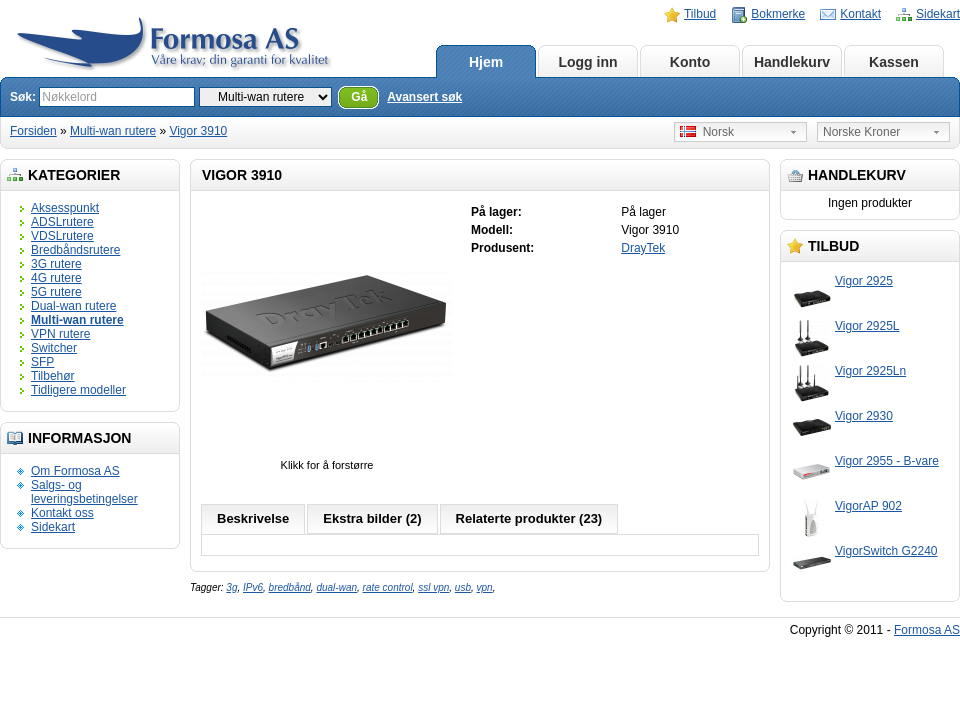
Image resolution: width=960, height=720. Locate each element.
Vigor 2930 (864, 416)
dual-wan (336, 587)
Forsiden (33, 131)
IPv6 (253, 587)
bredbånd (290, 587)
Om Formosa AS (75, 471)
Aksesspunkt (65, 208)
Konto (690, 62)
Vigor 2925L (867, 326)
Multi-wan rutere (113, 131)
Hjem (486, 62)
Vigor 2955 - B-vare (887, 461)
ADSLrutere (62, 222)
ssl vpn (433, 587)
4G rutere (56, 278)
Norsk (707, 132)
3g (231, 587)
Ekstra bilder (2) (372, 518)
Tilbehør (53, 376)
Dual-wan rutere (73, 306)
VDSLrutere (62, 236)
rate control (388, 587)
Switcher (54, 348)
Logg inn (587, 62)
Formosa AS (927, 630)
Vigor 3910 (198, 131)
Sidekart (938, 14)
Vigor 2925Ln (870, 371)
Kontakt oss (62, 513)
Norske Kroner (861, 132)
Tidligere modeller (78, 390)
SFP (42, 362)
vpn (485, 587)
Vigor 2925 (864, 281)
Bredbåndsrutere (75, 250)
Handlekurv (792, 62)
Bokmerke (778, 14)
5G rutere (56, 292)
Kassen (894, 62)
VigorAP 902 (868, 506)
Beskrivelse (253, 518)
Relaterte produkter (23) (529, 518)
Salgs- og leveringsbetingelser (84, 492)
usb (463, 587)
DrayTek (643, 248)
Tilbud (700, 14)
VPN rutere (60, 334)
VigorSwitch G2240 (886, 551)
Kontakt (860, 14)
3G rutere (56, 264)
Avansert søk (424, 97)
